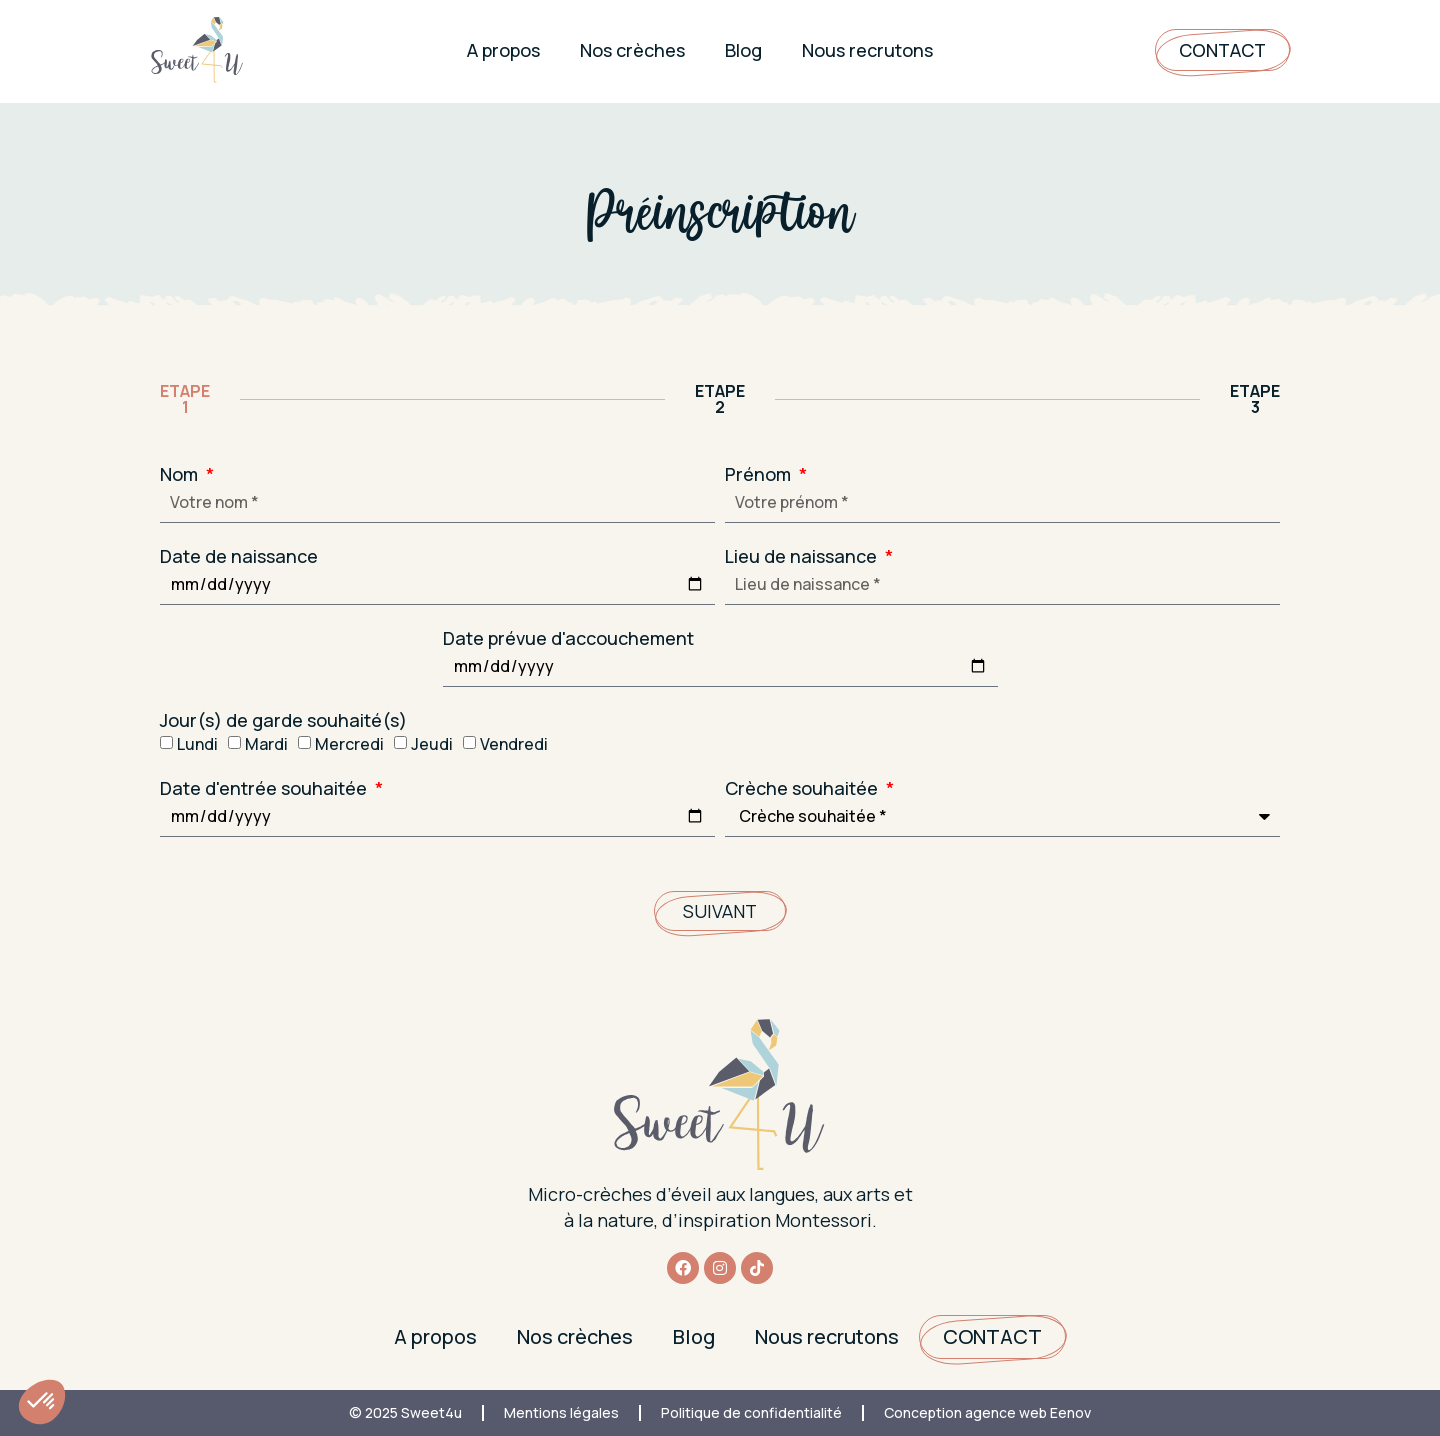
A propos (503, 50)
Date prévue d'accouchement (568, 638)
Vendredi (514, 744)
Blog (743, 50)
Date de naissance (239, 556)
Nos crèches (632, 50)
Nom (181, 474)
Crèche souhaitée (803, 788)
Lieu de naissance (803, 556)
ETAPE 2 (720, 399)
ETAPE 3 (1255, 399)
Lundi (197, 744)
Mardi (266, 744)
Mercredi (349, 744)
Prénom (760, 474)
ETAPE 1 (185, 399)
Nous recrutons (867, 50)
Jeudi (432, 744)
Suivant (720, 911)
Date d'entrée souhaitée (265, 788)
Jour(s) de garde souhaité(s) (283, 720)
